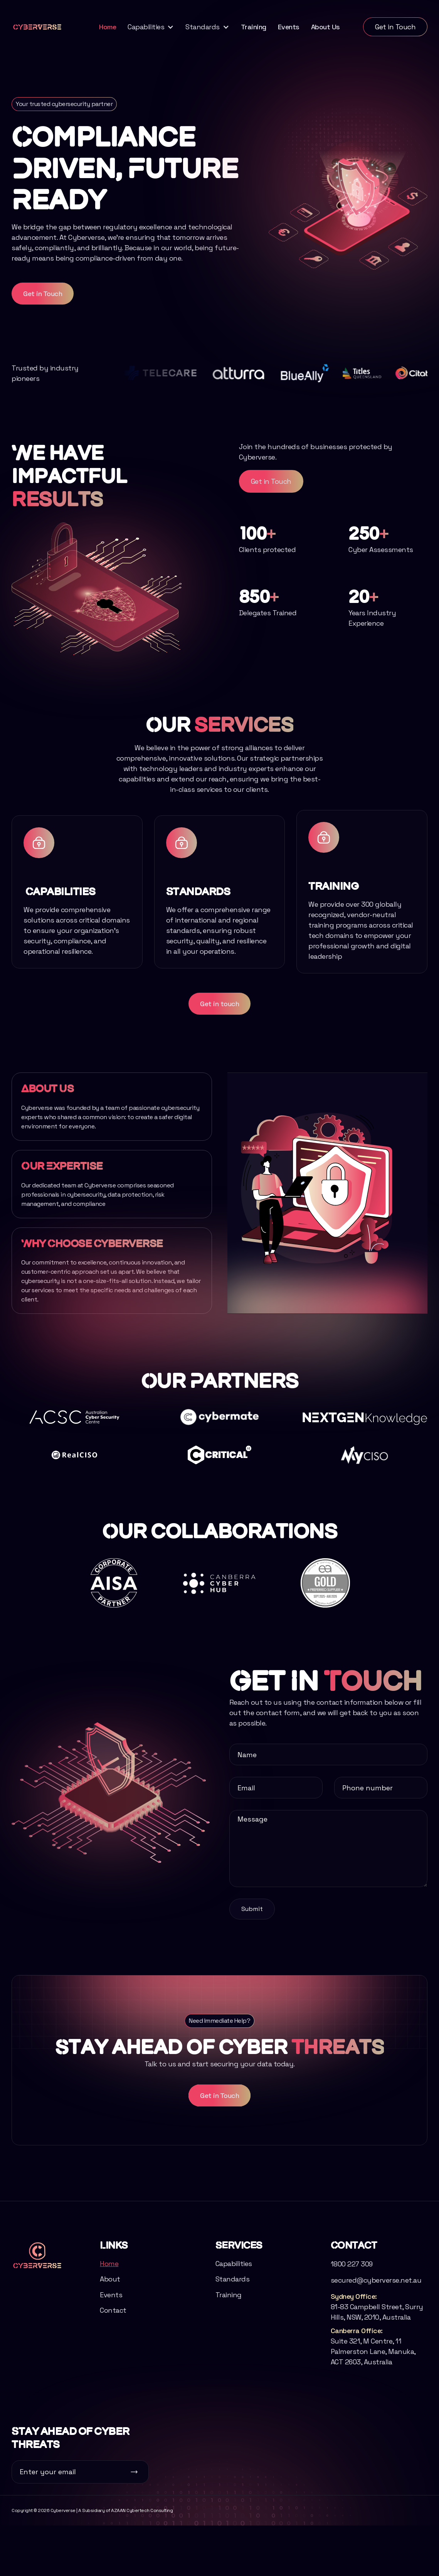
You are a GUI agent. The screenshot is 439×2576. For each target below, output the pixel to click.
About (110, 2301)
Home (107, 26)
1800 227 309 (352, 2285)
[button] (151, 27)
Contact (113, 2331)
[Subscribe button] (134, 2472)
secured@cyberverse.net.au (376, 2302)
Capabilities (233, 2285)
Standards (232, 2301)
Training (253, 26)
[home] (37, 27)
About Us (325, 26)
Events (288, 26)
